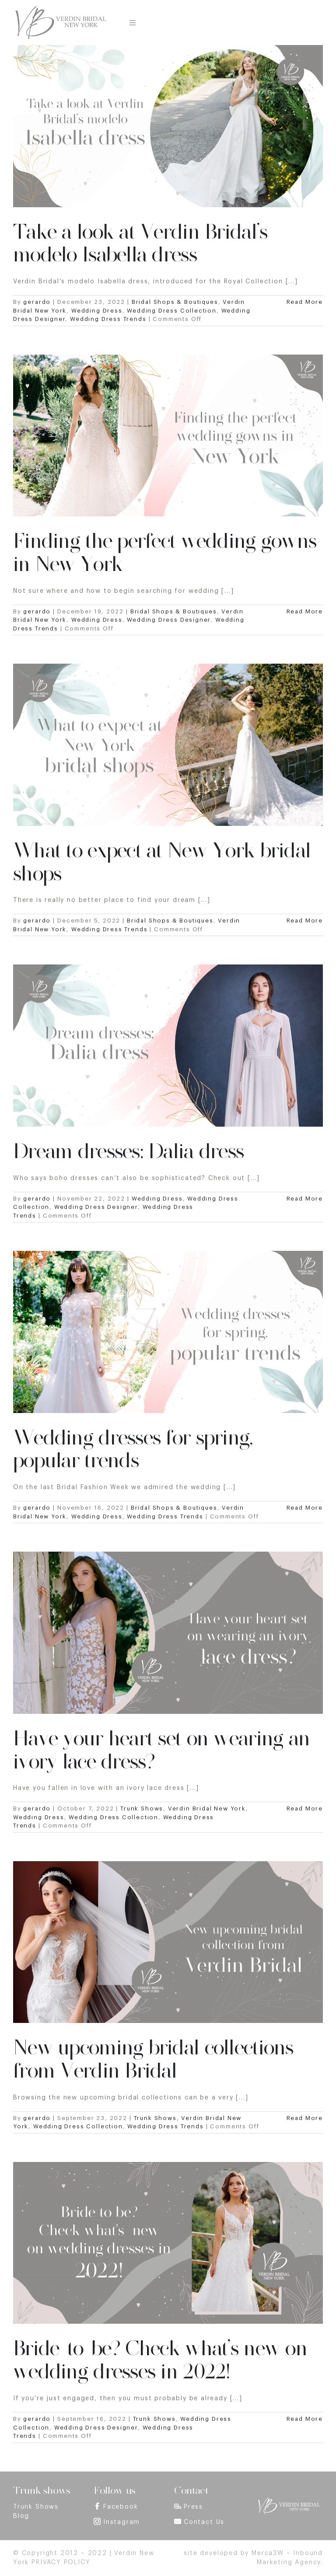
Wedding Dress (96, 310)
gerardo (37, 302)
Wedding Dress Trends (108, 319)
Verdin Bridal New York (207, 1808)
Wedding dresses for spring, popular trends (133, 1449)
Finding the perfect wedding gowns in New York (164, 552)
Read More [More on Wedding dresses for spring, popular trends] (305, 1508)
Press (193, 2507)
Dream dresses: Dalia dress (128, 1151)
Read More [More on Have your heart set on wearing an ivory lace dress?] (305, 1808)
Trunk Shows (141, 1808)
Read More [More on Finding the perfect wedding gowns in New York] (305, 611)
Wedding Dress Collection (172, 310)
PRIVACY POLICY (61, 2562)
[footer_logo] (289, 2500)
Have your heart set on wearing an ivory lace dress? (161, 1750)
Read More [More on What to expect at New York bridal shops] (305, 920)
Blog (21, 2516)
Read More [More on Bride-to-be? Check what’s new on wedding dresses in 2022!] (305, 2419)
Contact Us (204, 2522)
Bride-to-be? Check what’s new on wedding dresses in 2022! (160, 2360)
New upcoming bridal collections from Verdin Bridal (153, 2059)
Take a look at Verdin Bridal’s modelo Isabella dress (140, 243)
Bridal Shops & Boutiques (175, 302)
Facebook (120, 2507)
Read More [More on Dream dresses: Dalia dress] (305, 1198)
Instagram (121, 2522)
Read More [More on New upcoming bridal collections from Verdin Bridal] (305, 2118)
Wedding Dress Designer (168, 620)
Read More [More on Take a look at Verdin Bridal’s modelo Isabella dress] (305, 302)
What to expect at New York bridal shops (162, 862)
